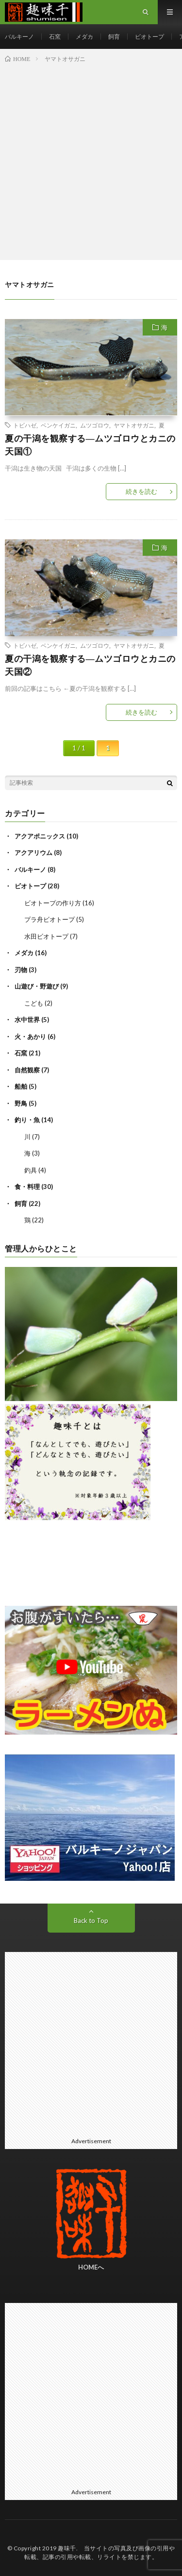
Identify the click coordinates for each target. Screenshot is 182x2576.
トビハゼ (24, 425)
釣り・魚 (27, 1120)
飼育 (114, 36)
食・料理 (27, 1186)
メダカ (84, 36)
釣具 (30, 1170)
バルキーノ (19, 36)
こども (33, 1003)
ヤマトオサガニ (134, 425)
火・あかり (30, 1036)
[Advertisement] (91, 159)
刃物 (21, 970)
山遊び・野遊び (37, 986)
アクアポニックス (40, 836)
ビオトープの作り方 (52, 903)
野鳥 (21, 1103)
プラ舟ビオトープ (49, 919)
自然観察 (27, 1070)
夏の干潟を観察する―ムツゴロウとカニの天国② (90, 665)
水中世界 (27, 1019)
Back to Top (91, 1920)
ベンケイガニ (58, 425)
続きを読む (141, 491)
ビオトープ (149, 36)
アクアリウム (33, 852)
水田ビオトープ (46, 936)
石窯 (55, 36)
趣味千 (67, 2548)
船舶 (21, 1086)
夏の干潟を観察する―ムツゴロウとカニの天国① (90, 445)
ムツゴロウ (94, 425)
